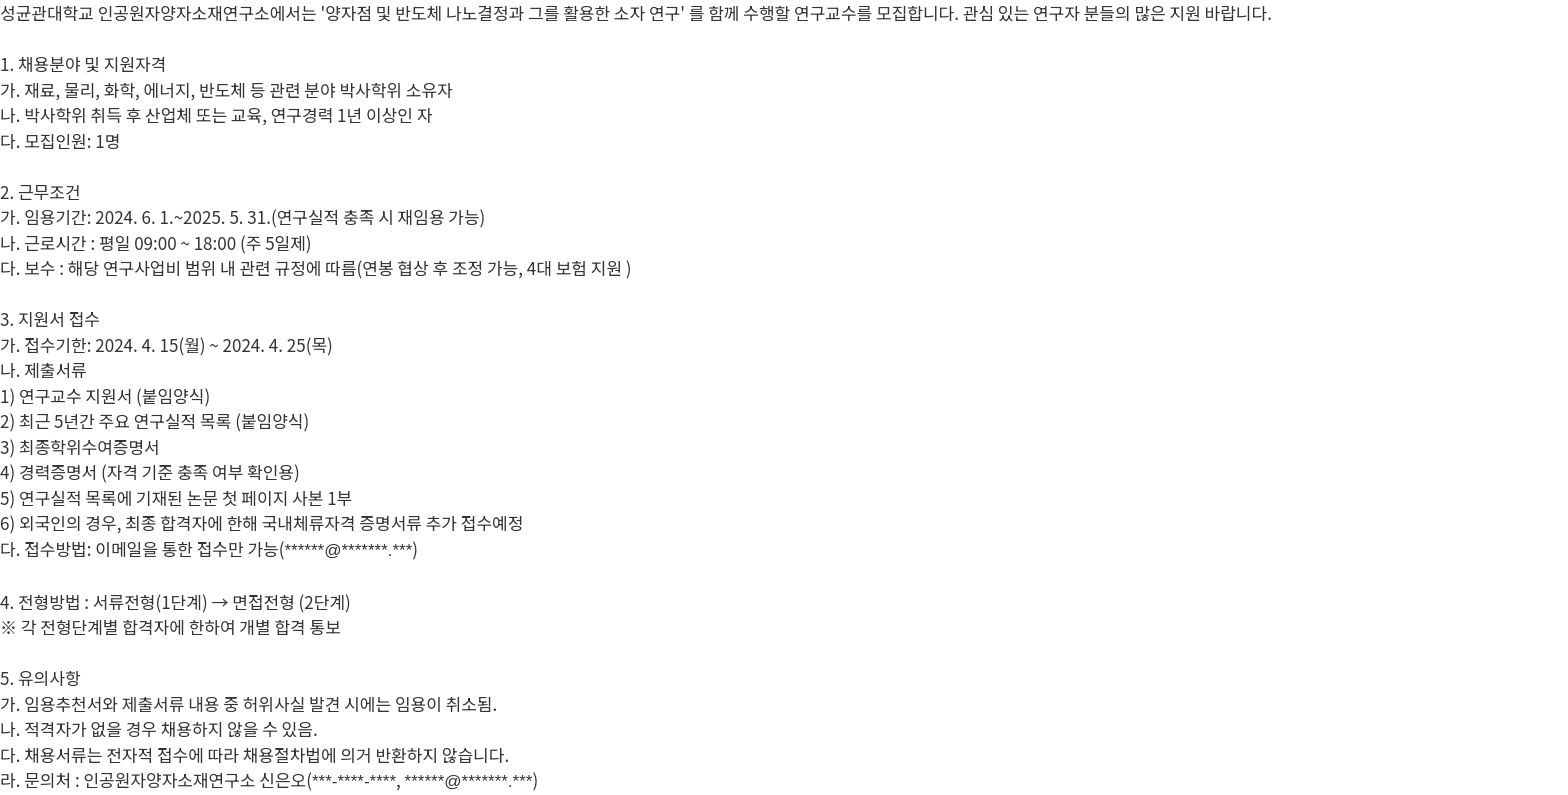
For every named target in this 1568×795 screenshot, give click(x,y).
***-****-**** (354, 781)
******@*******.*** (348, 550)
